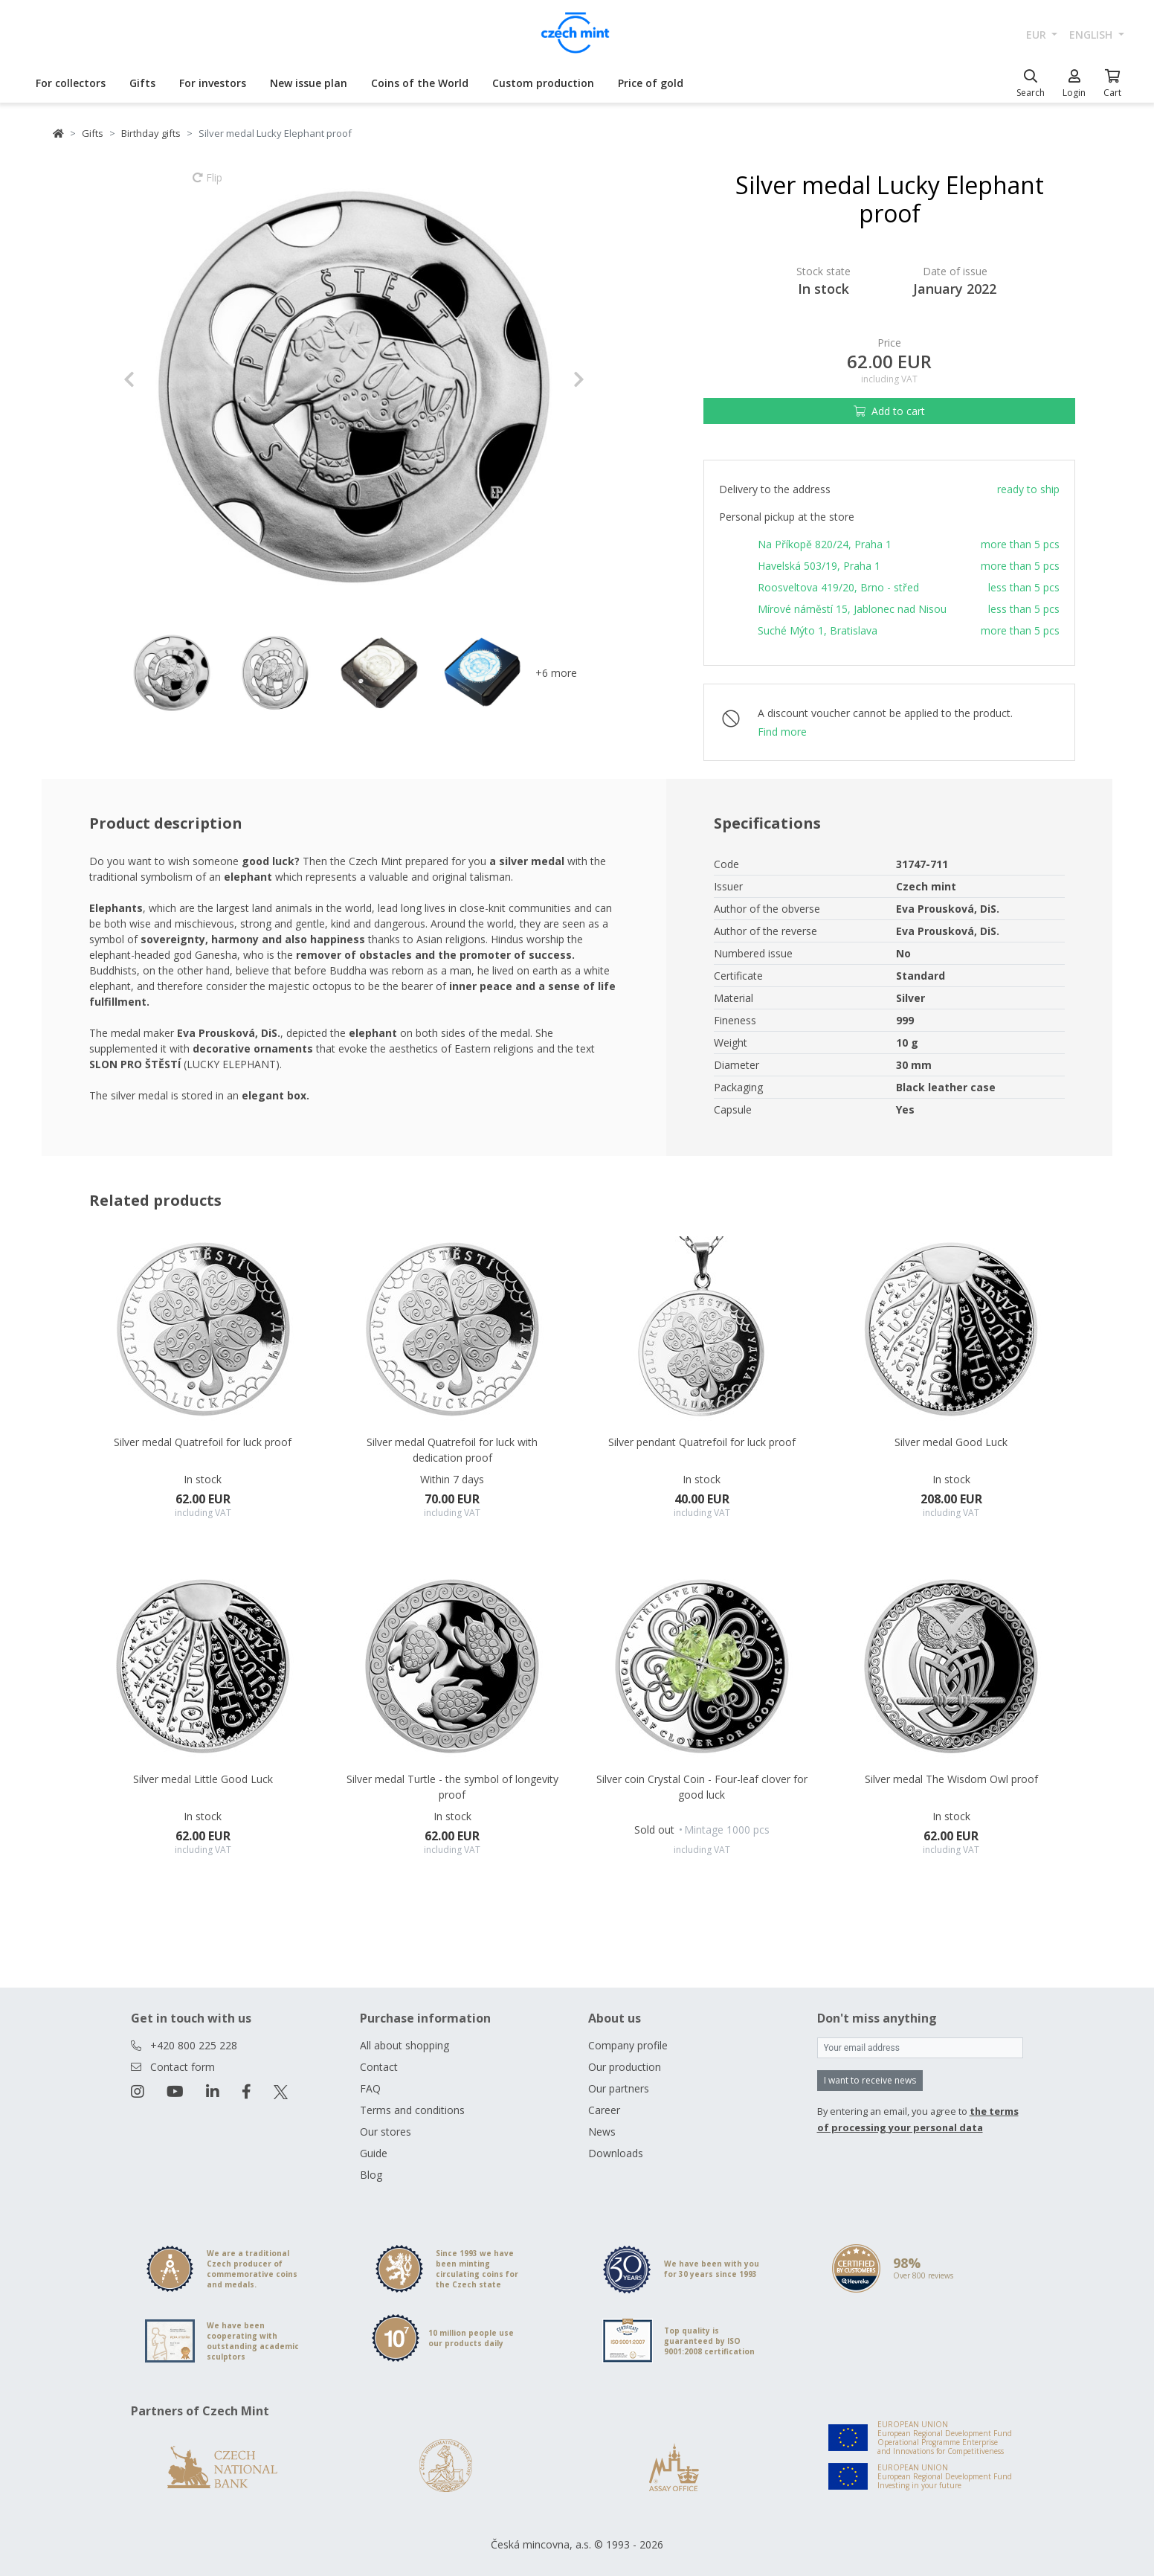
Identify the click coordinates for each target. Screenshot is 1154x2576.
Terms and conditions (412, 2110)
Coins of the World (419, 83)
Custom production (543, 83)
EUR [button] (1037, 35)
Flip (207, 184)
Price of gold (650, 83)
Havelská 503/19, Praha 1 (819, 566)
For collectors (71, 83)
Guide (373, 2153)
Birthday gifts (151, 133)
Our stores (385, 2131)
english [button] (1092, 35)
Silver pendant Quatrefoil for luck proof (702, 1442)
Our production (624, 2067)
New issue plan (308, 83)
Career (604, 2110)
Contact (379, 2067)
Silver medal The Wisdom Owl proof (951, 1779)
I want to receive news (870, 2080)
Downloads (615, 2153)
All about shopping (404, 2045)
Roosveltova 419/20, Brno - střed (838, 587)
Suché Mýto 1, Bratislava (817, 630)
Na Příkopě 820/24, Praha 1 (825, 544)
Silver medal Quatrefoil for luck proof (202, 1442)
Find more (782, 732)
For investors (212, 83)
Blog (371, 2175)
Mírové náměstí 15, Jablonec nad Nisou (852, 609)
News (602, 2131)
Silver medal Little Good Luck (203, 1779)
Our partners (618, 2088)
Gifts (142, 83)
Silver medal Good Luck (951, 1442)
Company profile (628, 2045)
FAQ (370, 2088)
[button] (158, 379)
